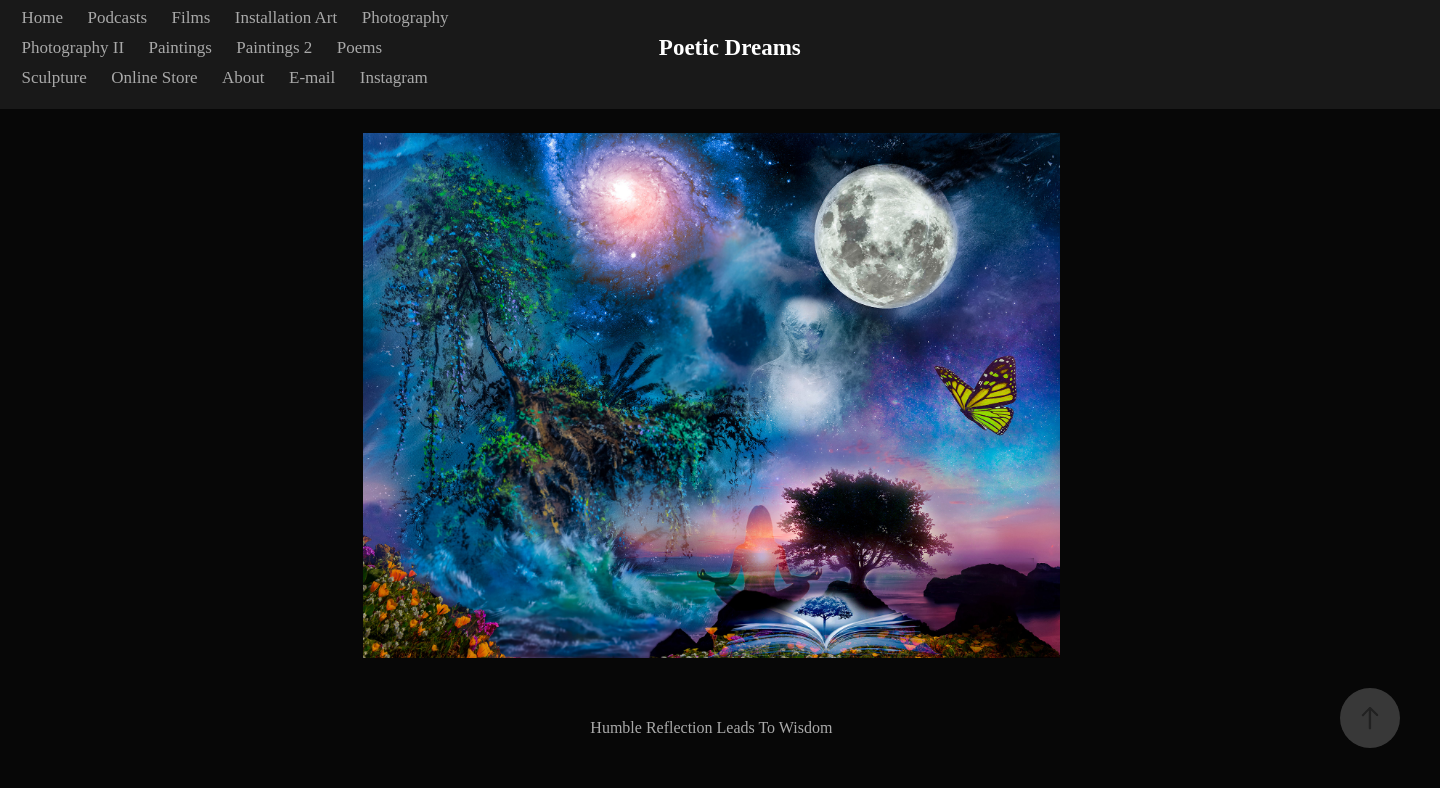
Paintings (180, 47)
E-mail (312, 77)
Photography (405, 17)
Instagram (394, 77)
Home (43, 17)
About (243, 77)
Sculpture (54, 77)
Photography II (73, 47)
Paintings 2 (274, 47)
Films (191, 17)
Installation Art (286, 17)
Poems (359, 47)
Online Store (154, 77)
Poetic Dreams (730, 47)
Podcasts (118, 17)
